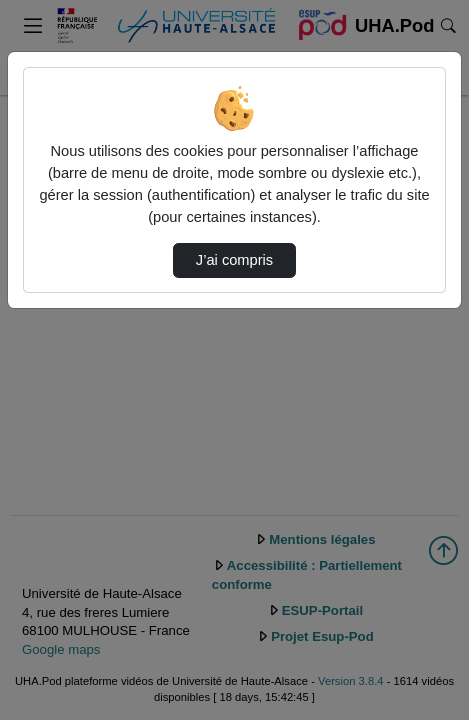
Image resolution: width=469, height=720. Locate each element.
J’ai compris (234, 260)
